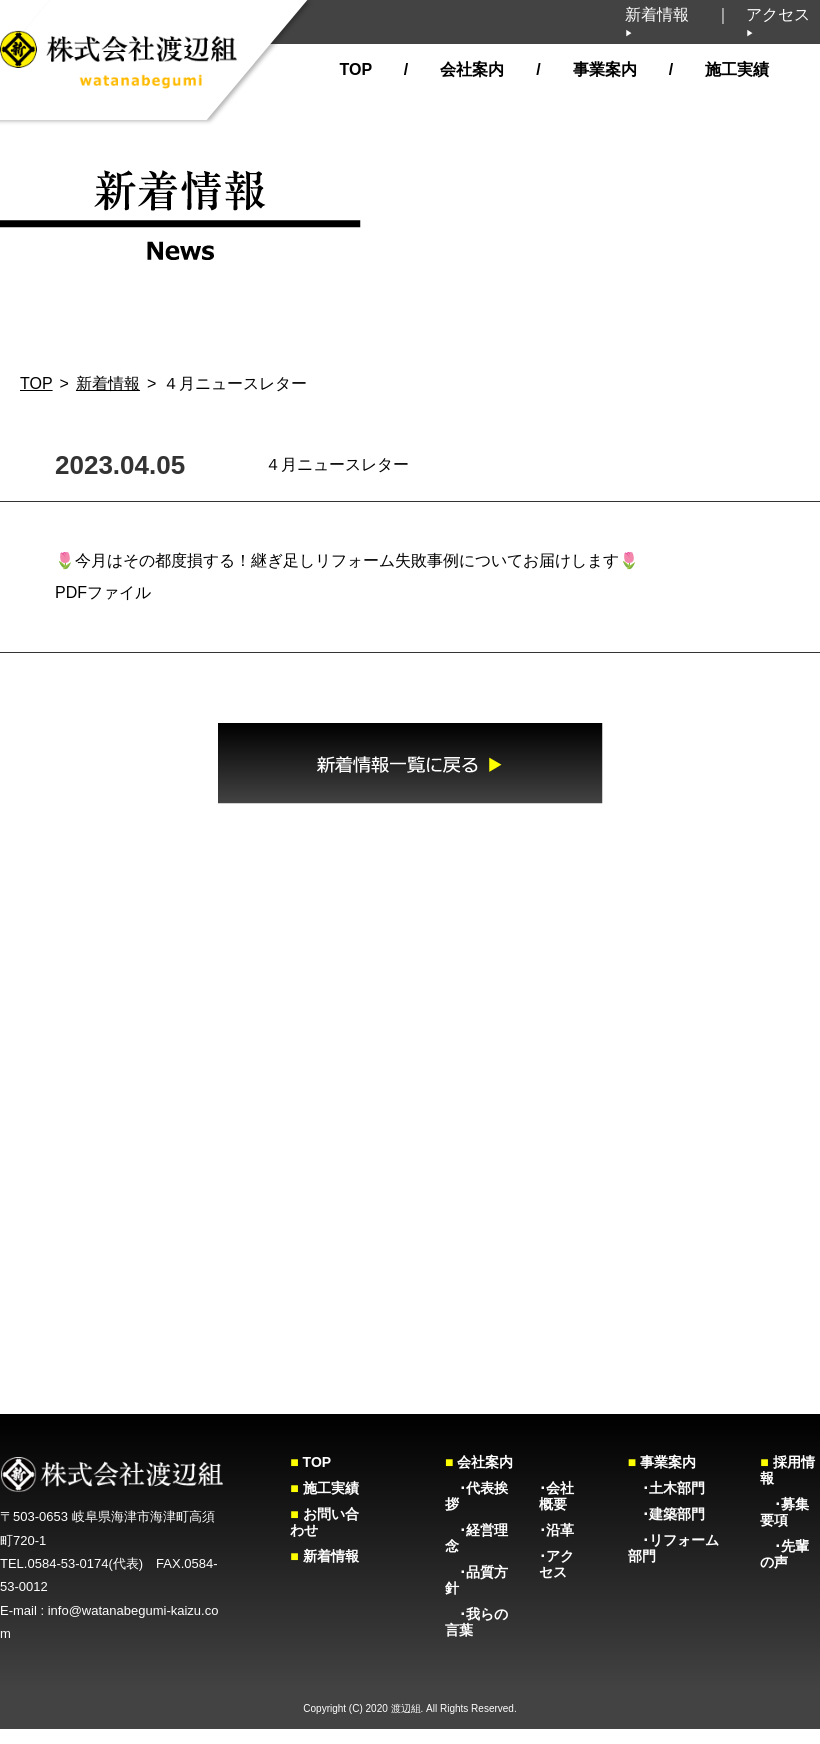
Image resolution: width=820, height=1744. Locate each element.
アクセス (778, 22)
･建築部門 (666, 1514)
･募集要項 (784, 1512)
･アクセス (556, 1564)
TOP (355, 69)
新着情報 (657, 22)
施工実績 (735, 69)
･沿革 (556, 1530)
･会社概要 (556, 1496)
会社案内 (470, 69)
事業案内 (602, 69)
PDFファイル (103, 592)
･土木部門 (666, 1488)
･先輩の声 (784, 1554)
